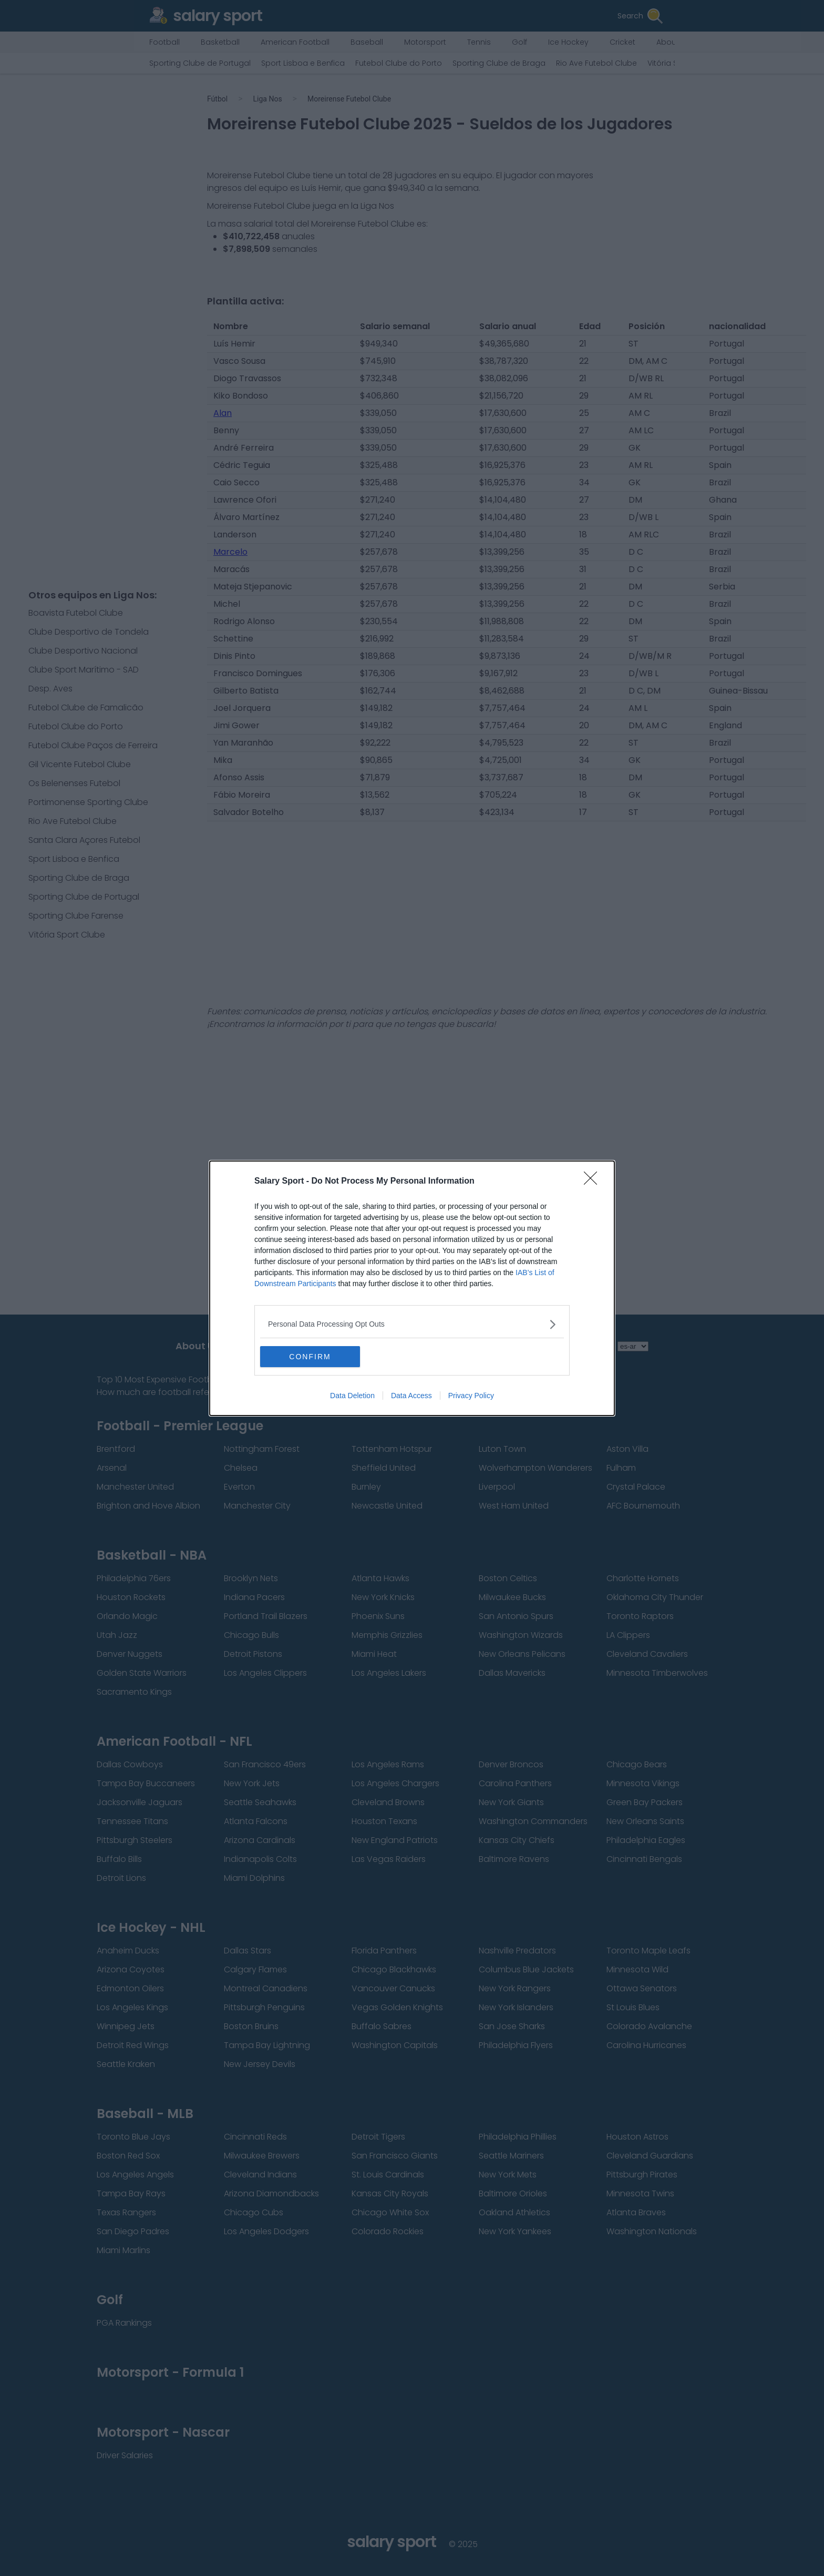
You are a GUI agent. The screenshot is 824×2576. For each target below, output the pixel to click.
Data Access (411, 1395)
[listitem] (412, 1324)
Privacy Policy (471, 1395)
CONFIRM (310, 1356)
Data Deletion (352, 1395)
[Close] (594, 1182)
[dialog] (412, 1288)
